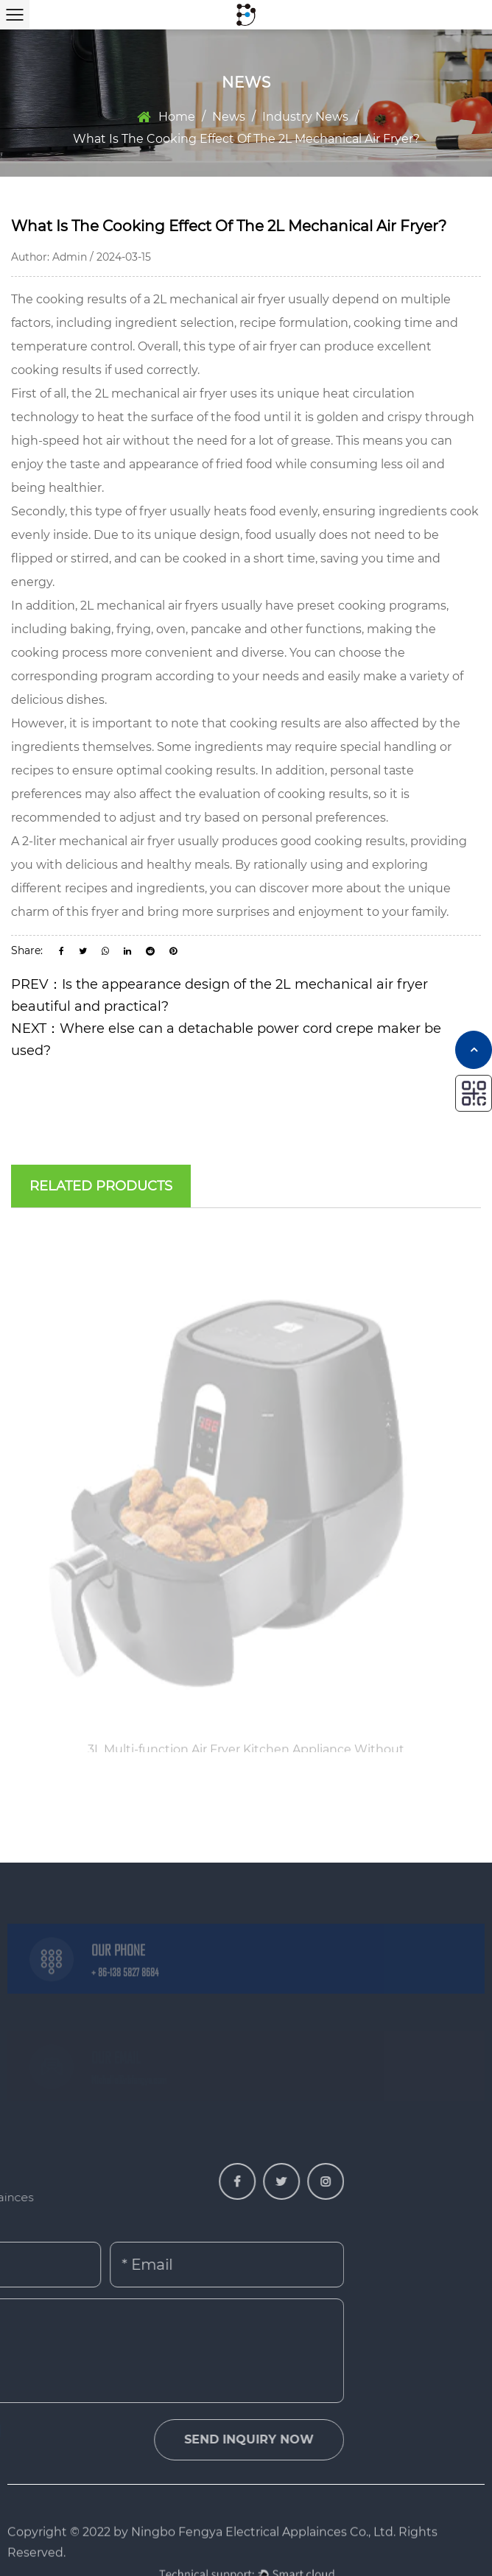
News (228, 117)
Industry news (305, 117)
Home (176, 117)
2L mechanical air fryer (219, 299)
